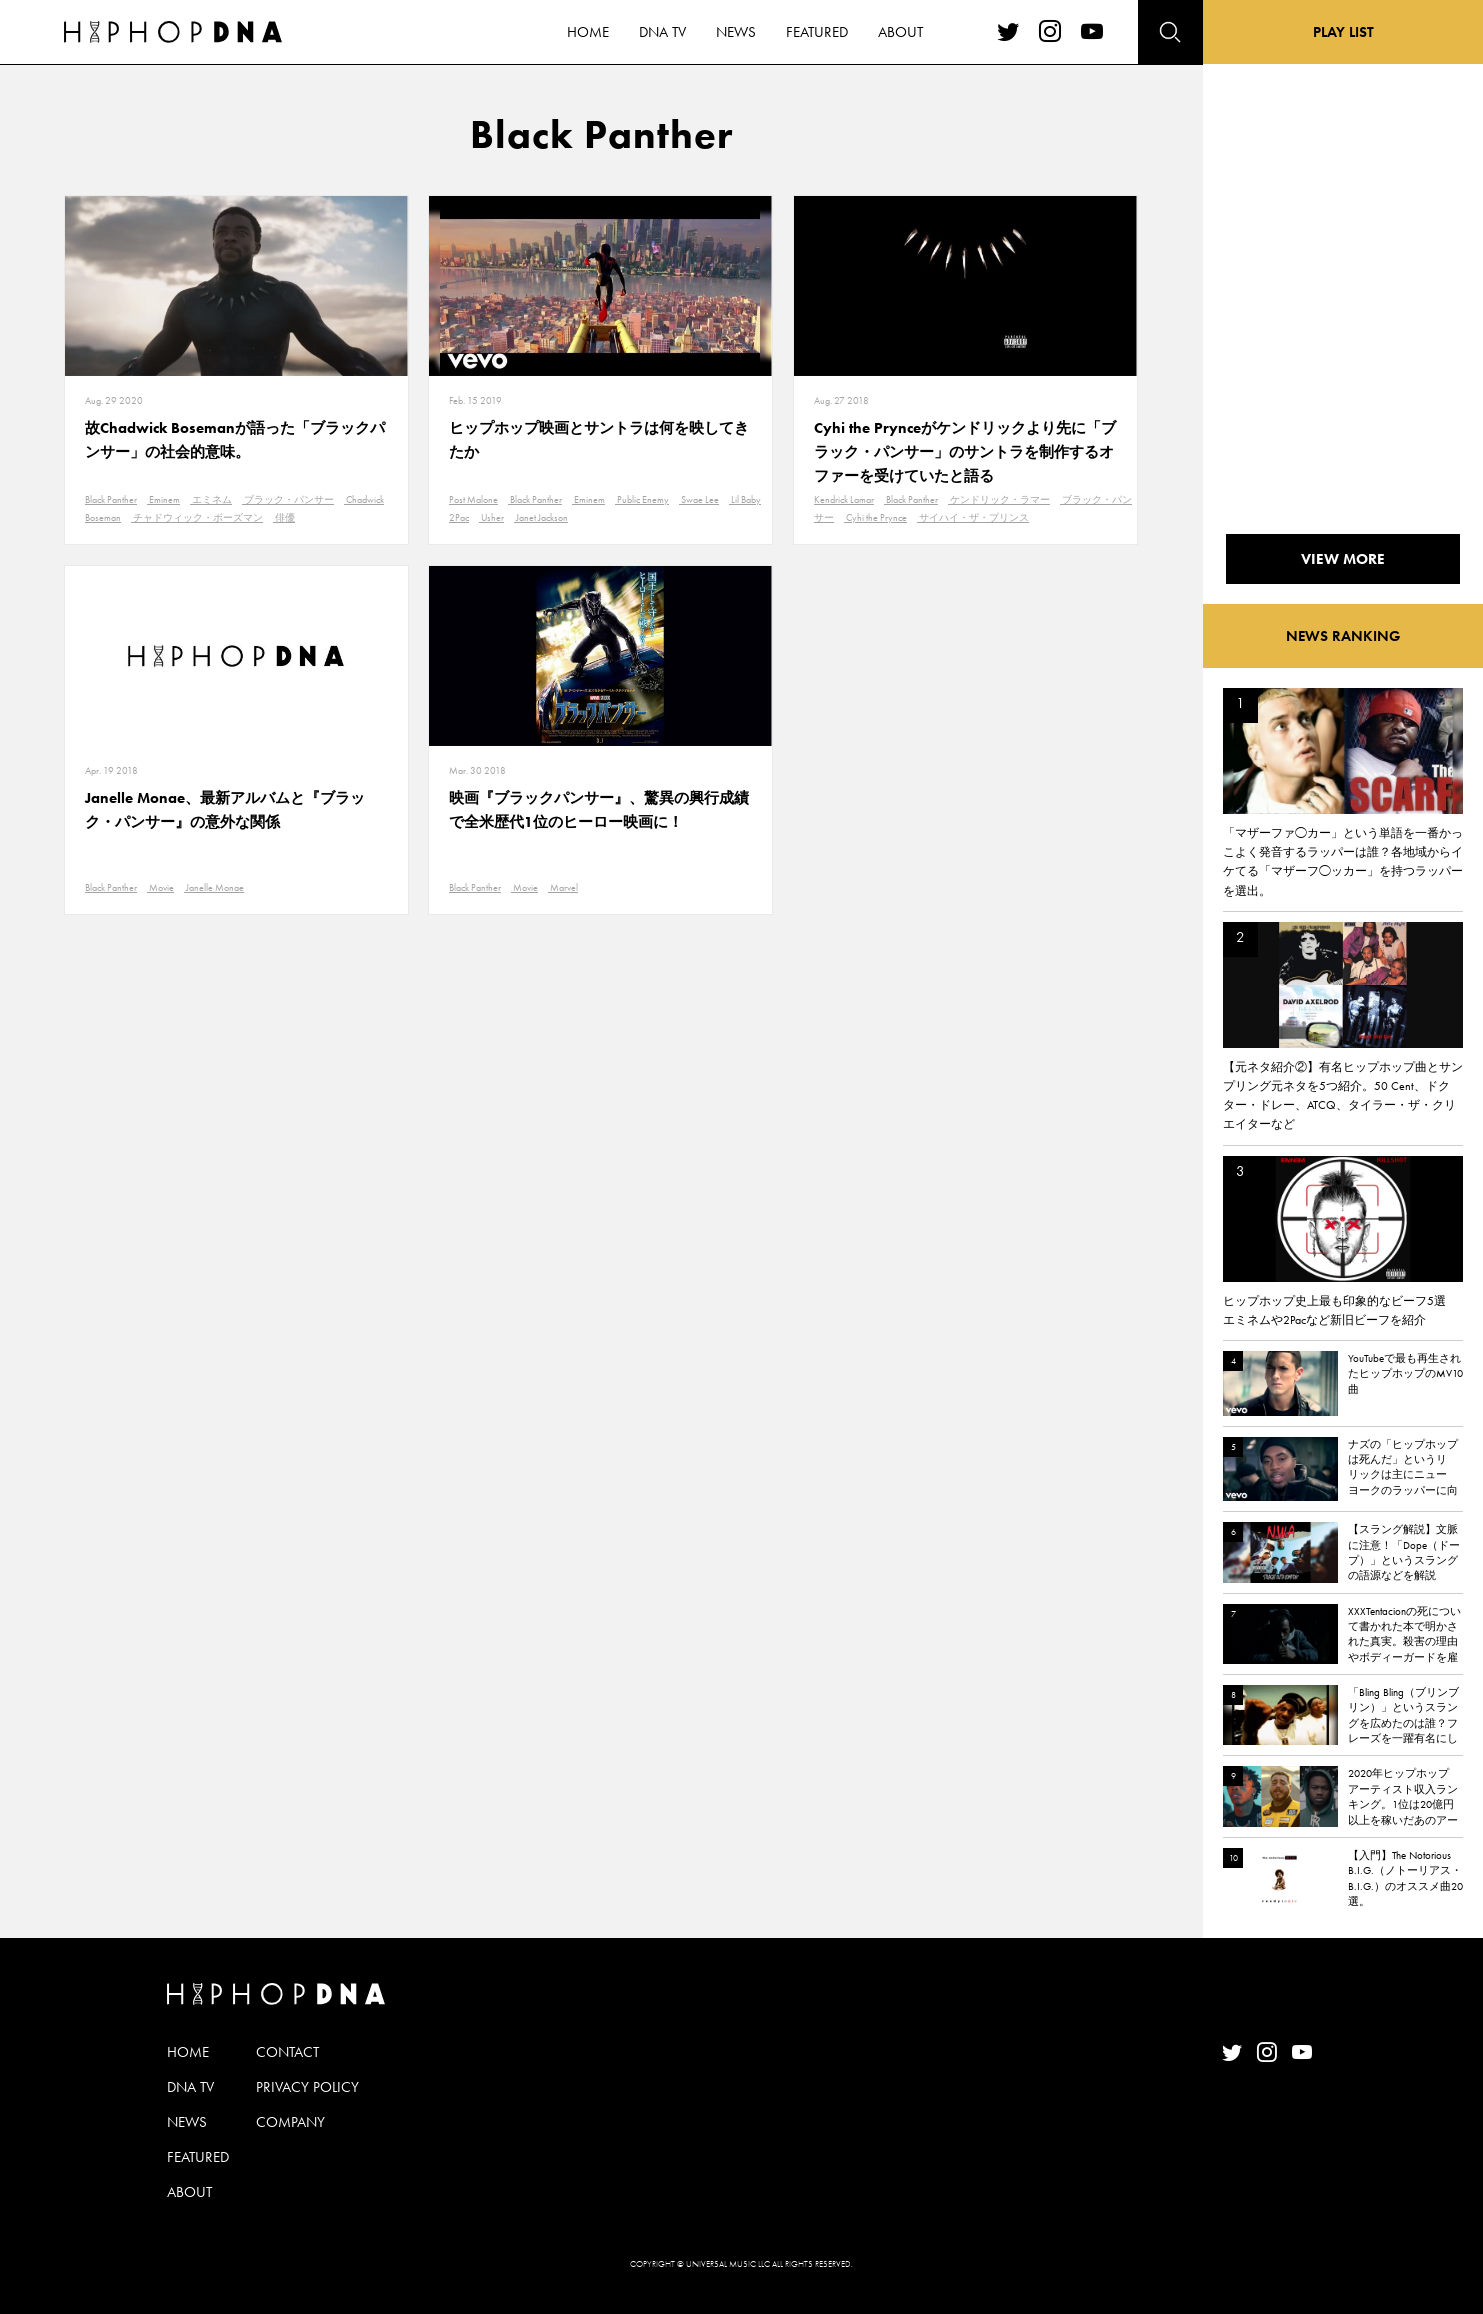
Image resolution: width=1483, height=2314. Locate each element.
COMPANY (290, 2122)
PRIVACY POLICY (307, 2087)
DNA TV (190, 2087)
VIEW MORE (1343, 559)
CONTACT (287, 2052)
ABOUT (189, 2192)
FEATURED (198, 2157)
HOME (188, 2052)
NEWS (187, 2122)
